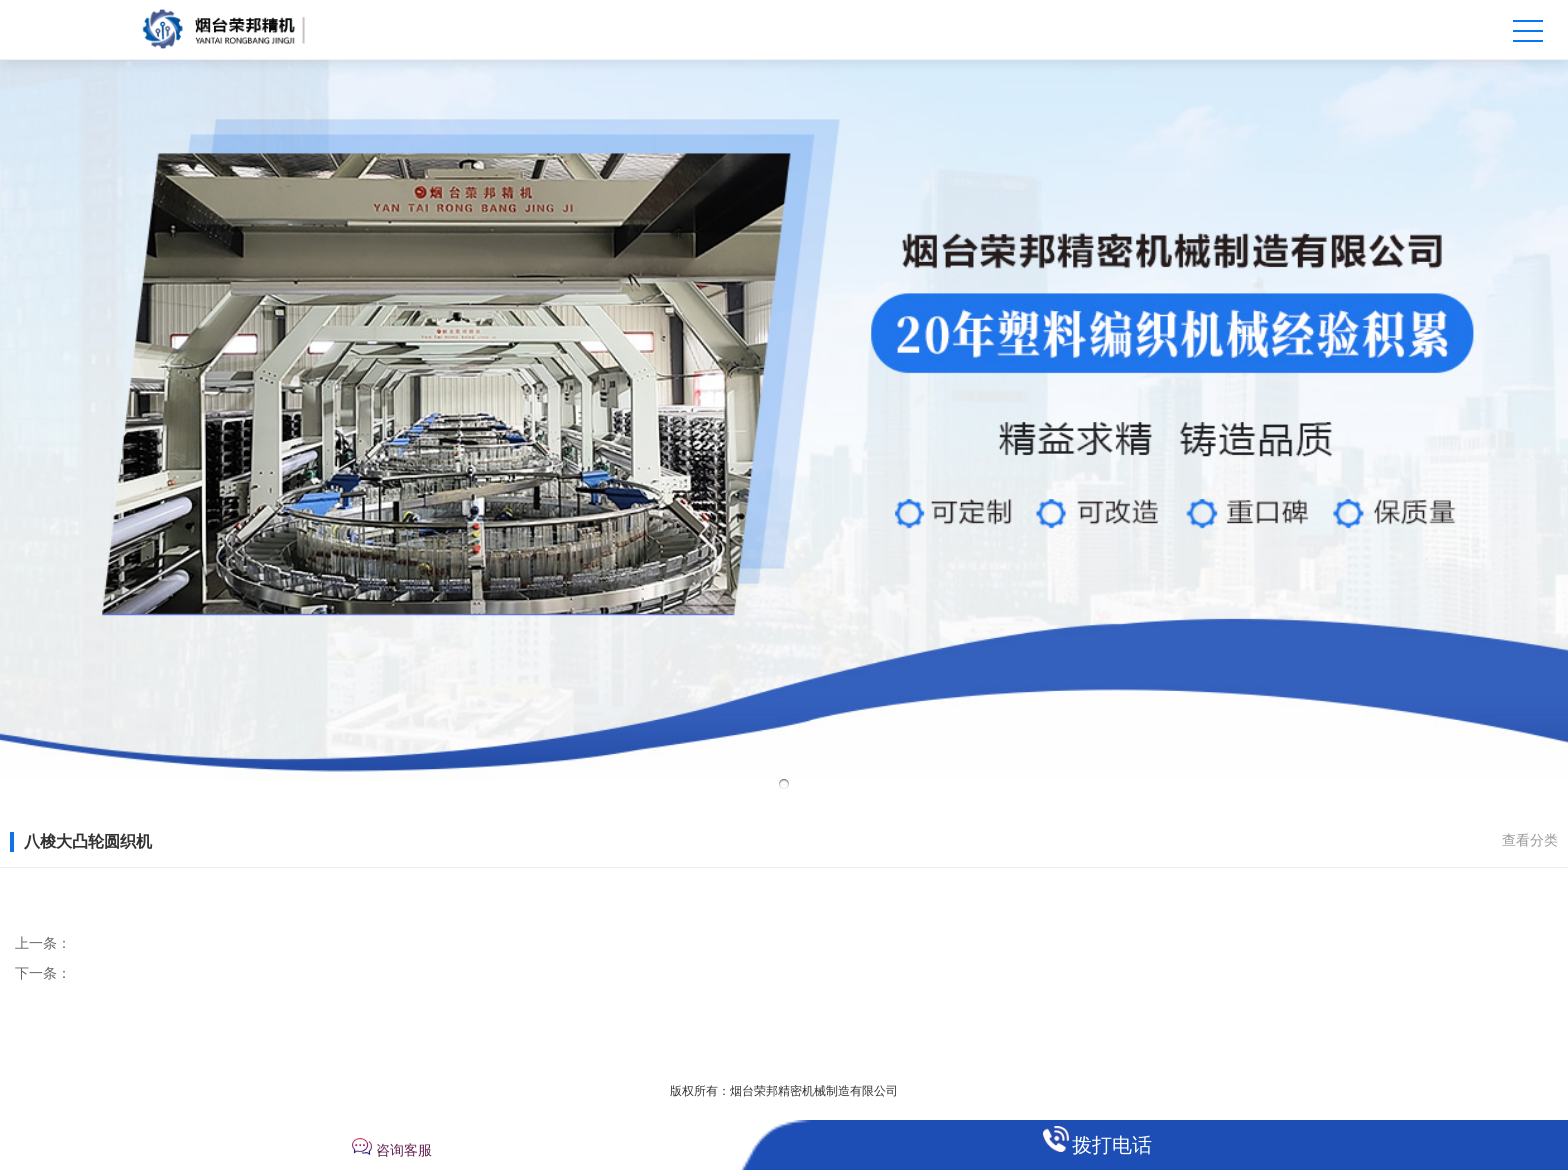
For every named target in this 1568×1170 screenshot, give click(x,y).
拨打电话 (1112, 1145)
